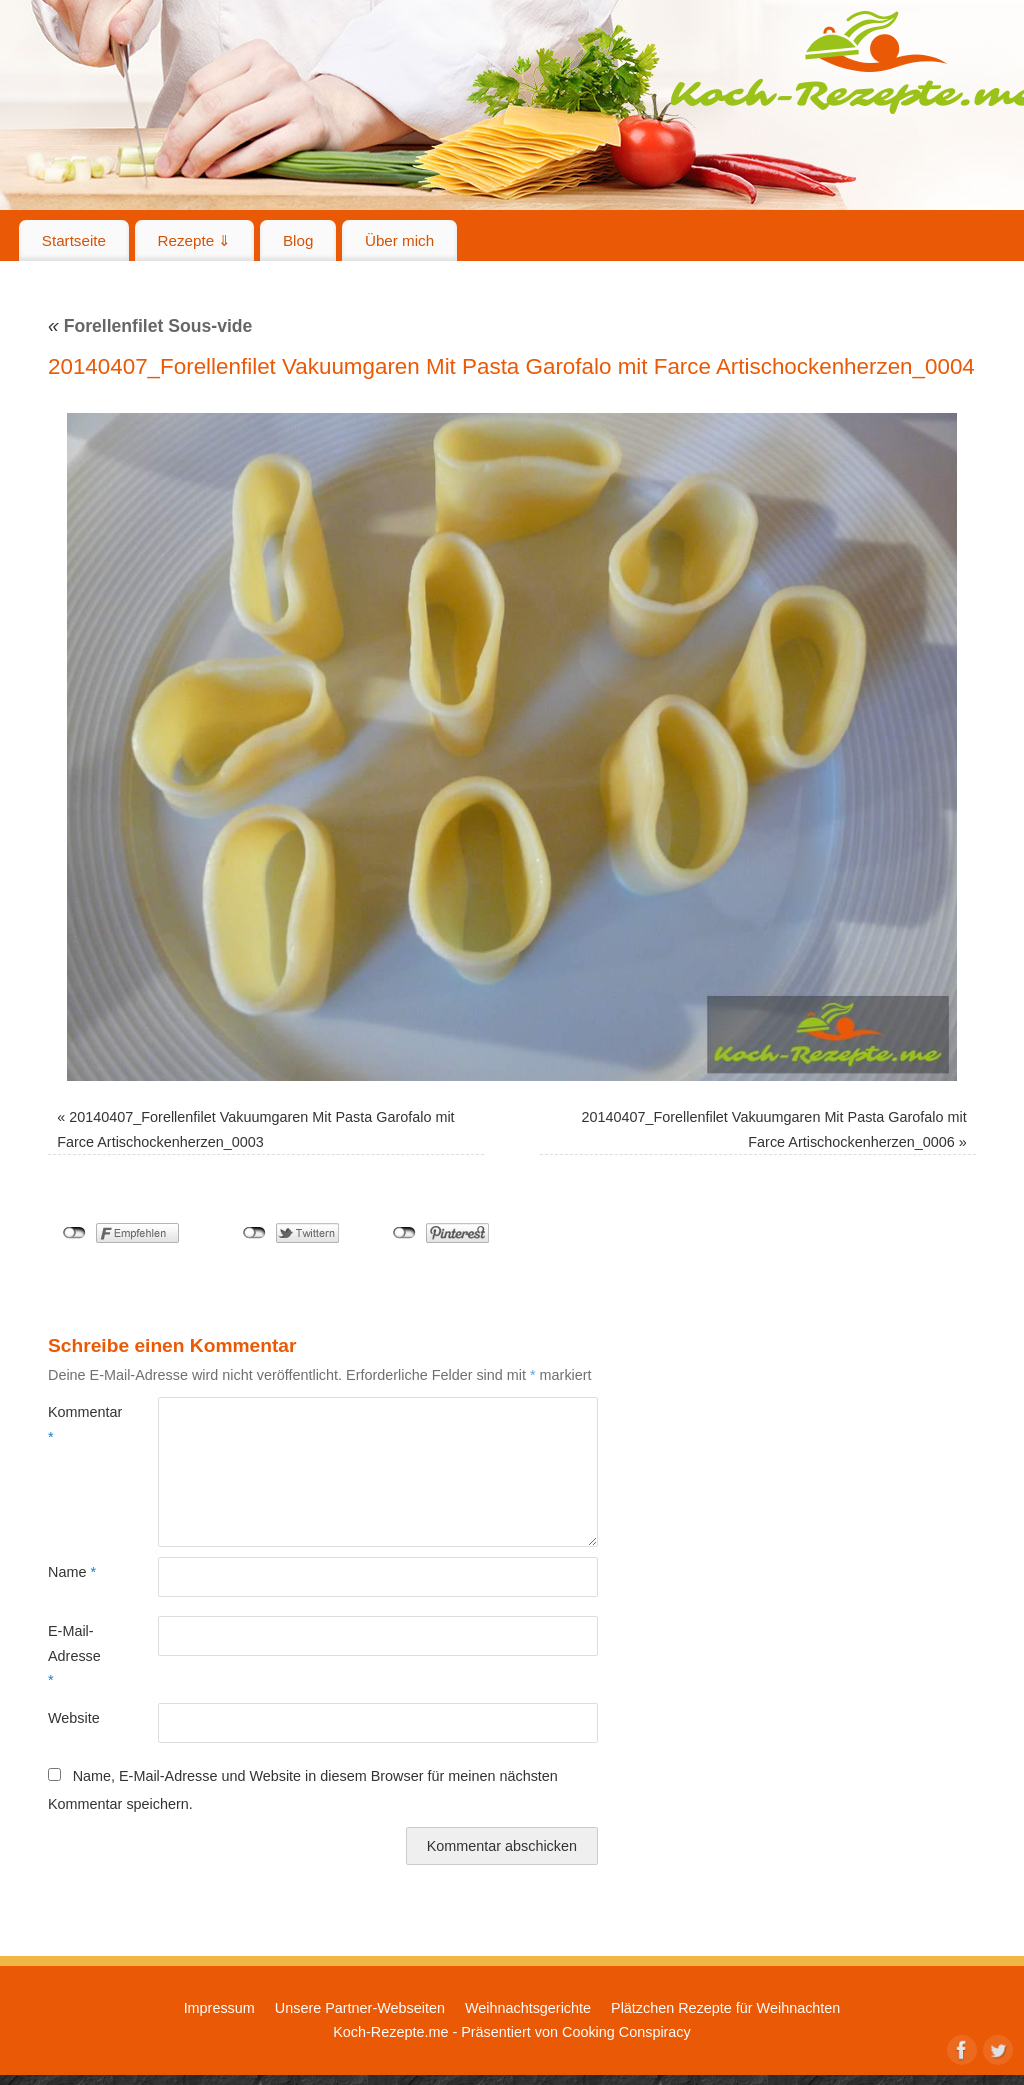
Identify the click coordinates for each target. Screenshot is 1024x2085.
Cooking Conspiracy (626, 2032)
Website (74, 1718)
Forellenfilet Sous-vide (150, 326)
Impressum (219, 2008)
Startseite (74, 240)
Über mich (399, 240)
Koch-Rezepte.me (390, 2032)
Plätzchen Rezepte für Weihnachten (725, 2008)
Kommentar (75, 1424)
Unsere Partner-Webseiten (360, 2008)
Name (72, 1572)
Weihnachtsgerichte (528, 2008)
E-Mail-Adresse (74, 1655)
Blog (298, 240)
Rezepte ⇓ (195, 240)
